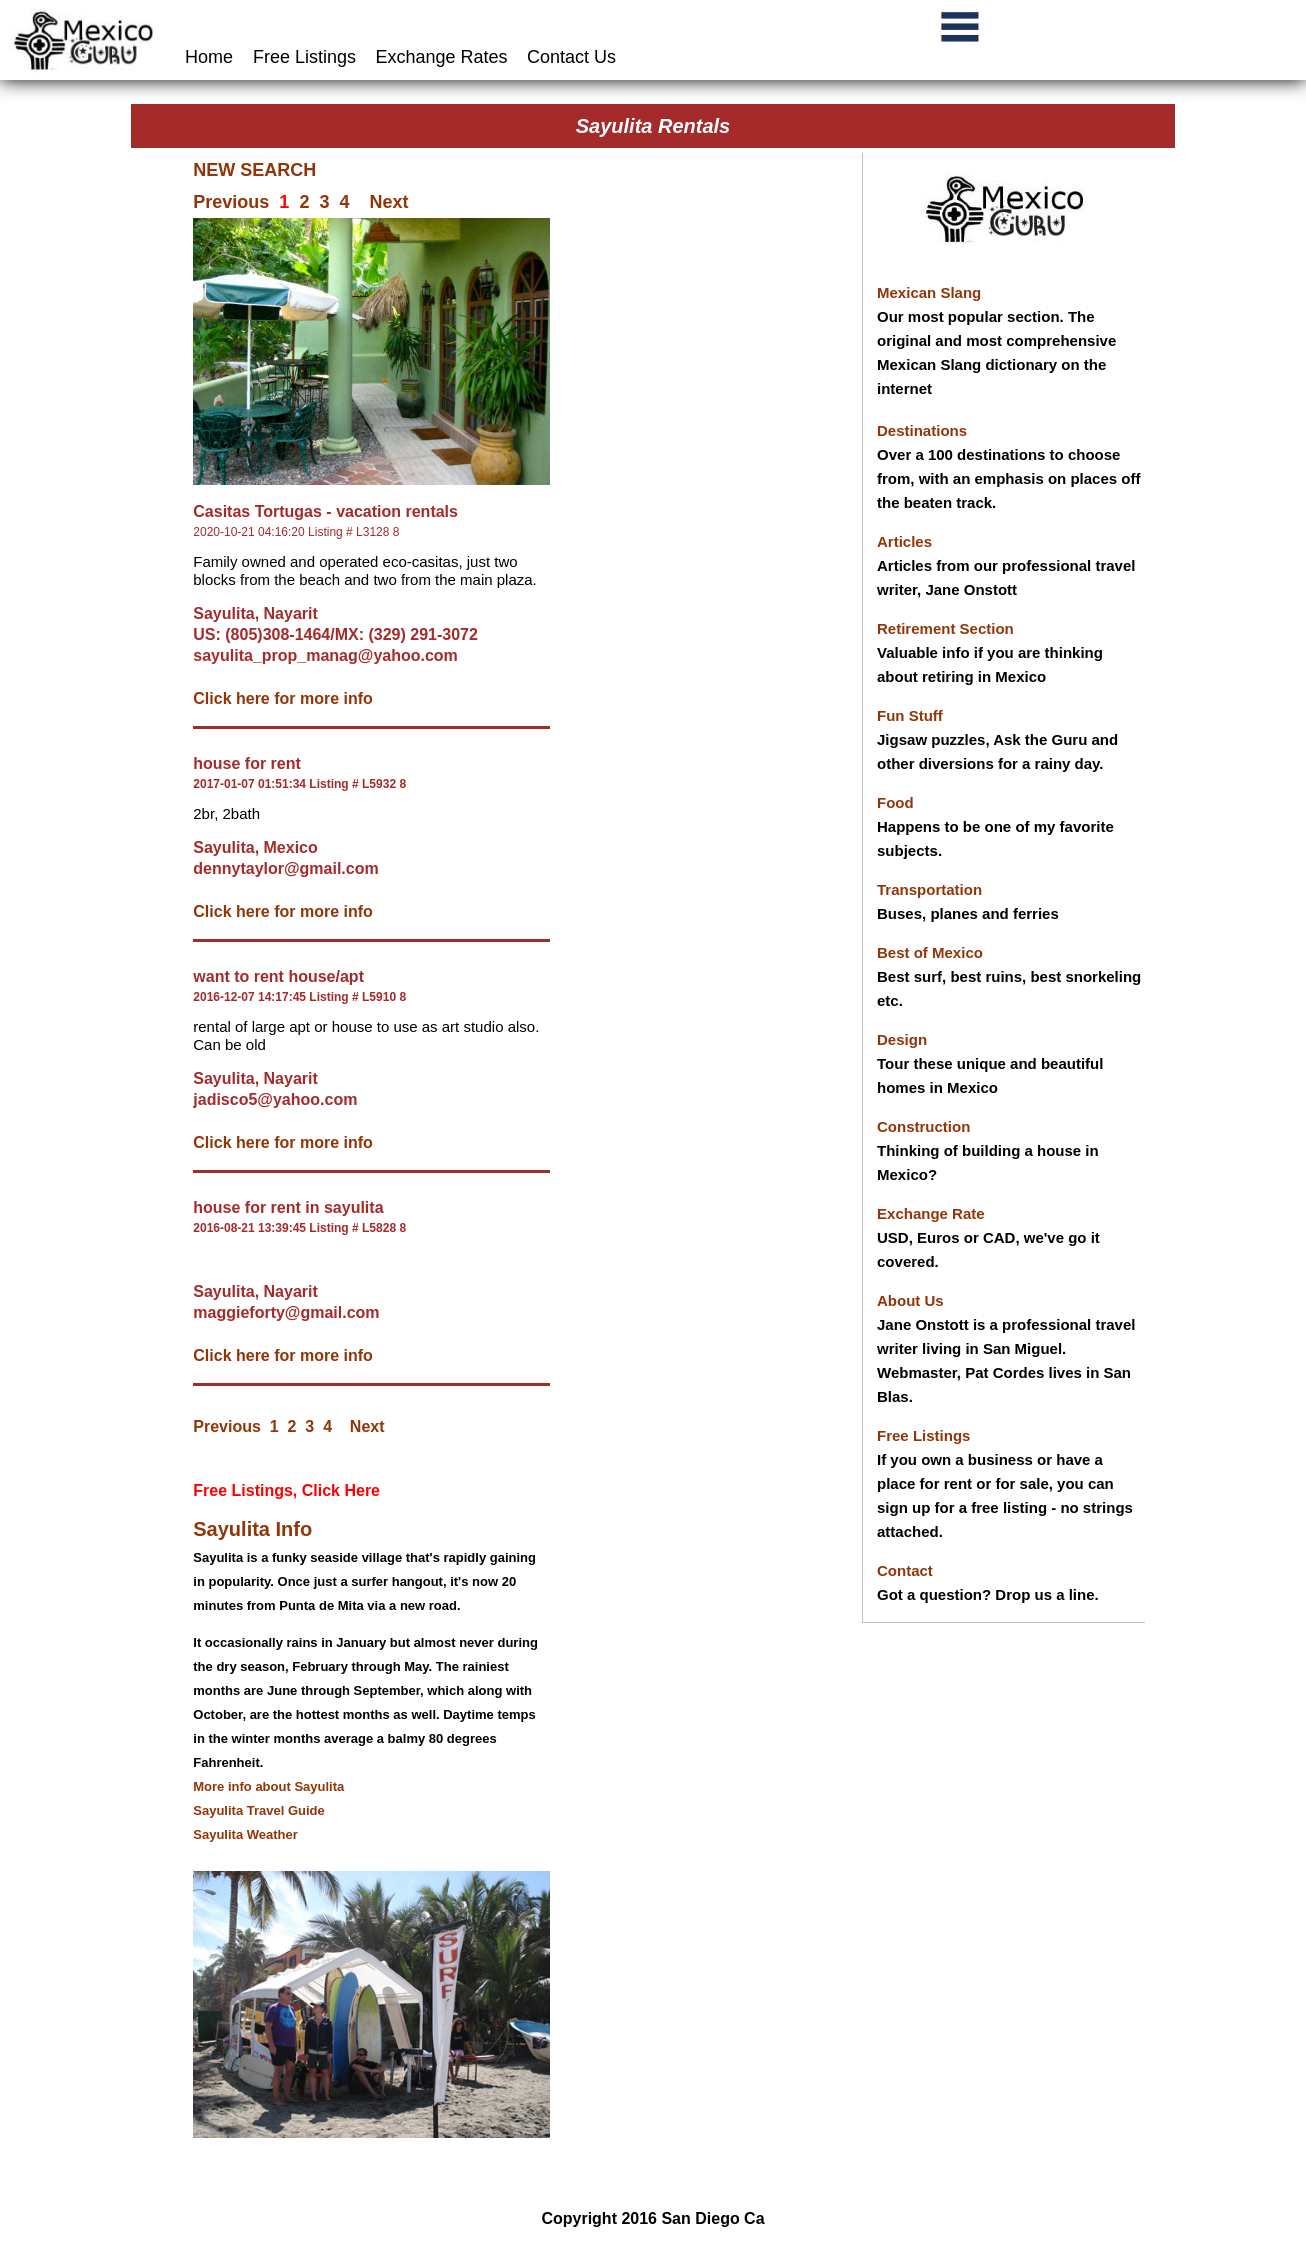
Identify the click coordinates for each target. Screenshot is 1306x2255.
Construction (923, 1126)
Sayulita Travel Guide (259, 1810)
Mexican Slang (929, 292)
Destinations (922, 430)
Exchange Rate (931, 1213)
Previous (231, 202)
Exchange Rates (442, 57)
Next (388, 202)
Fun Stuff (910, 715)
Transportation (929, 889)
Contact (905, 1570)
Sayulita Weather (245, 1834)
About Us (910, 1300)
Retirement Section (945, 628)
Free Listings (304, 57)
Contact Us (571, 57)
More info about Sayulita (268, 1786)
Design (902, 1039)
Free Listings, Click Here (286, 1490)
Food (895, 802)
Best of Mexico (930, 952)
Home (211, 57)
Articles (904, 541)
